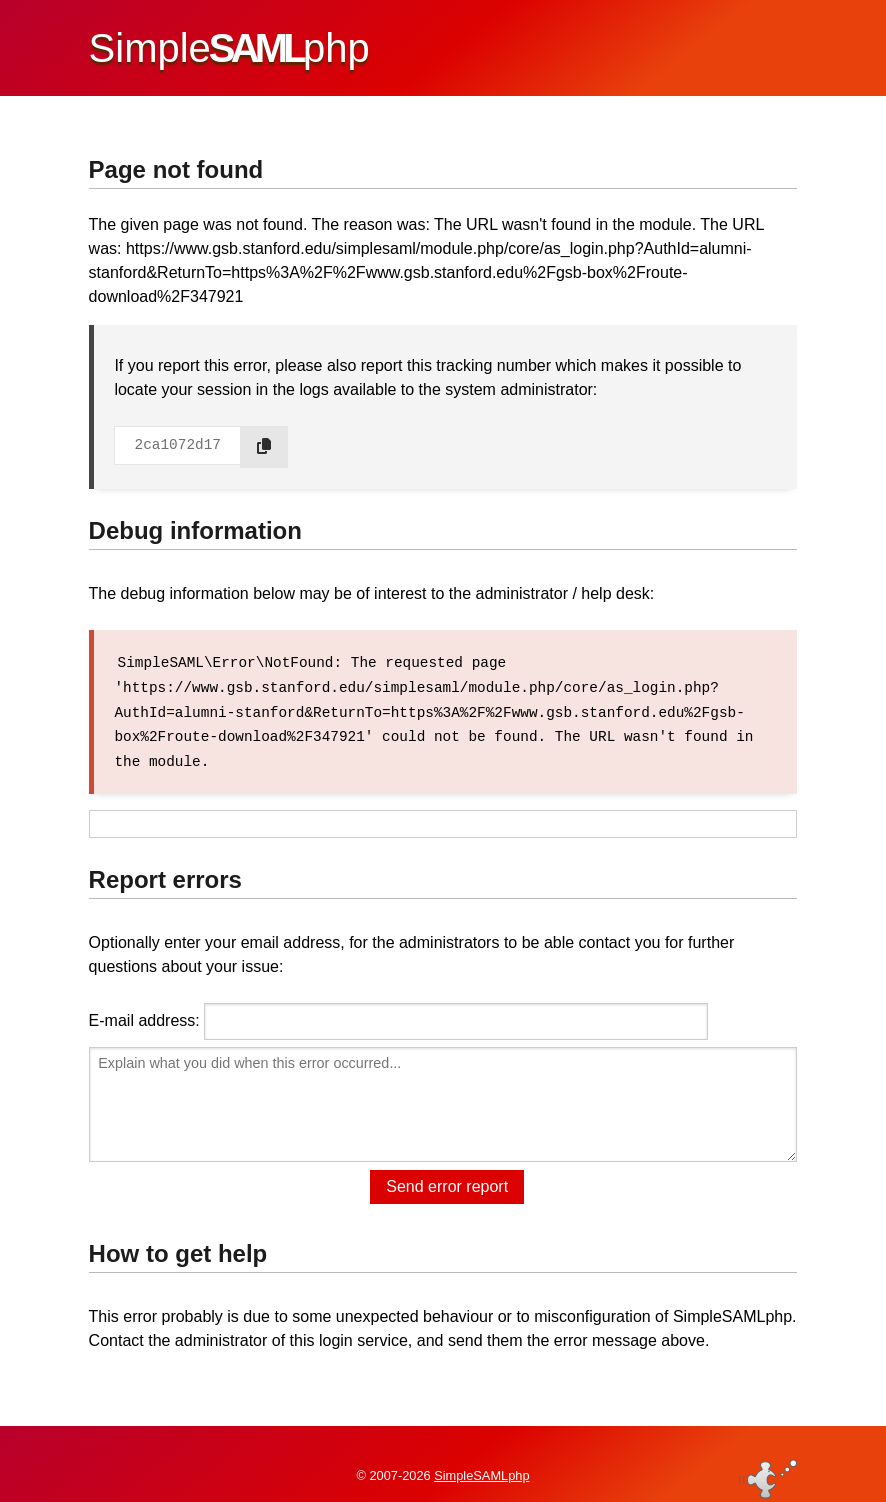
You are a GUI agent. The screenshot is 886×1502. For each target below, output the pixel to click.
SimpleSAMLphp (481, 1455)
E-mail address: (144, 1017)
